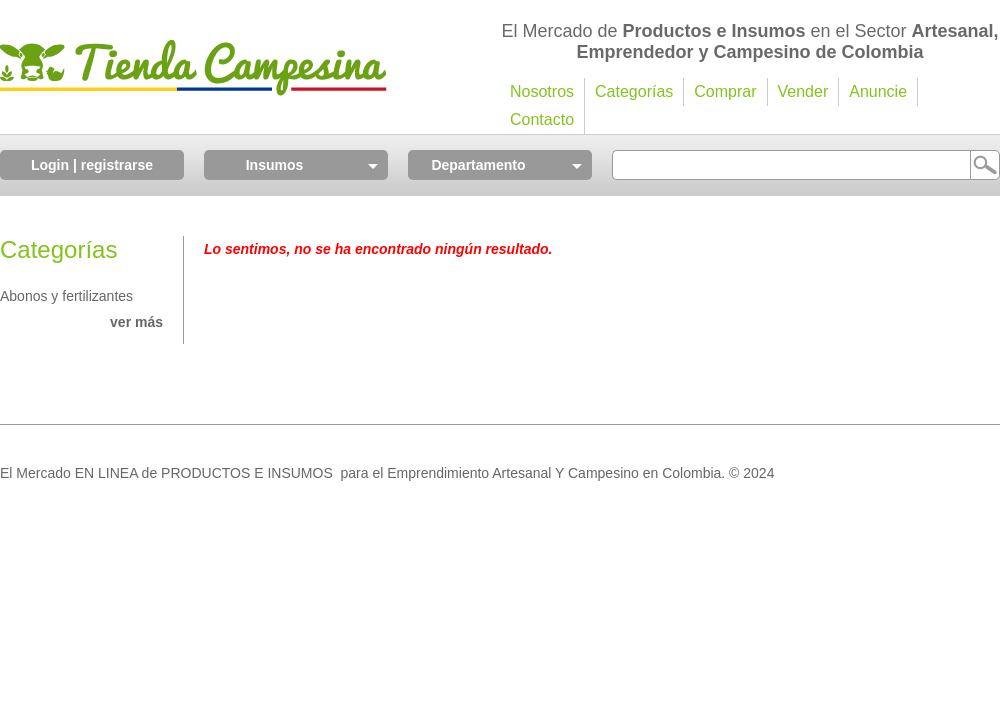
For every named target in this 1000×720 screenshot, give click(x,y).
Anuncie (878, 91)
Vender (803, 91)
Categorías (634, 91)
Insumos (275, 165)
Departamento (478, 165)
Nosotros (542, 91)
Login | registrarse (92, 165)
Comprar (725, 91)
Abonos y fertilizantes (66, 296)
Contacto (542, 119)
